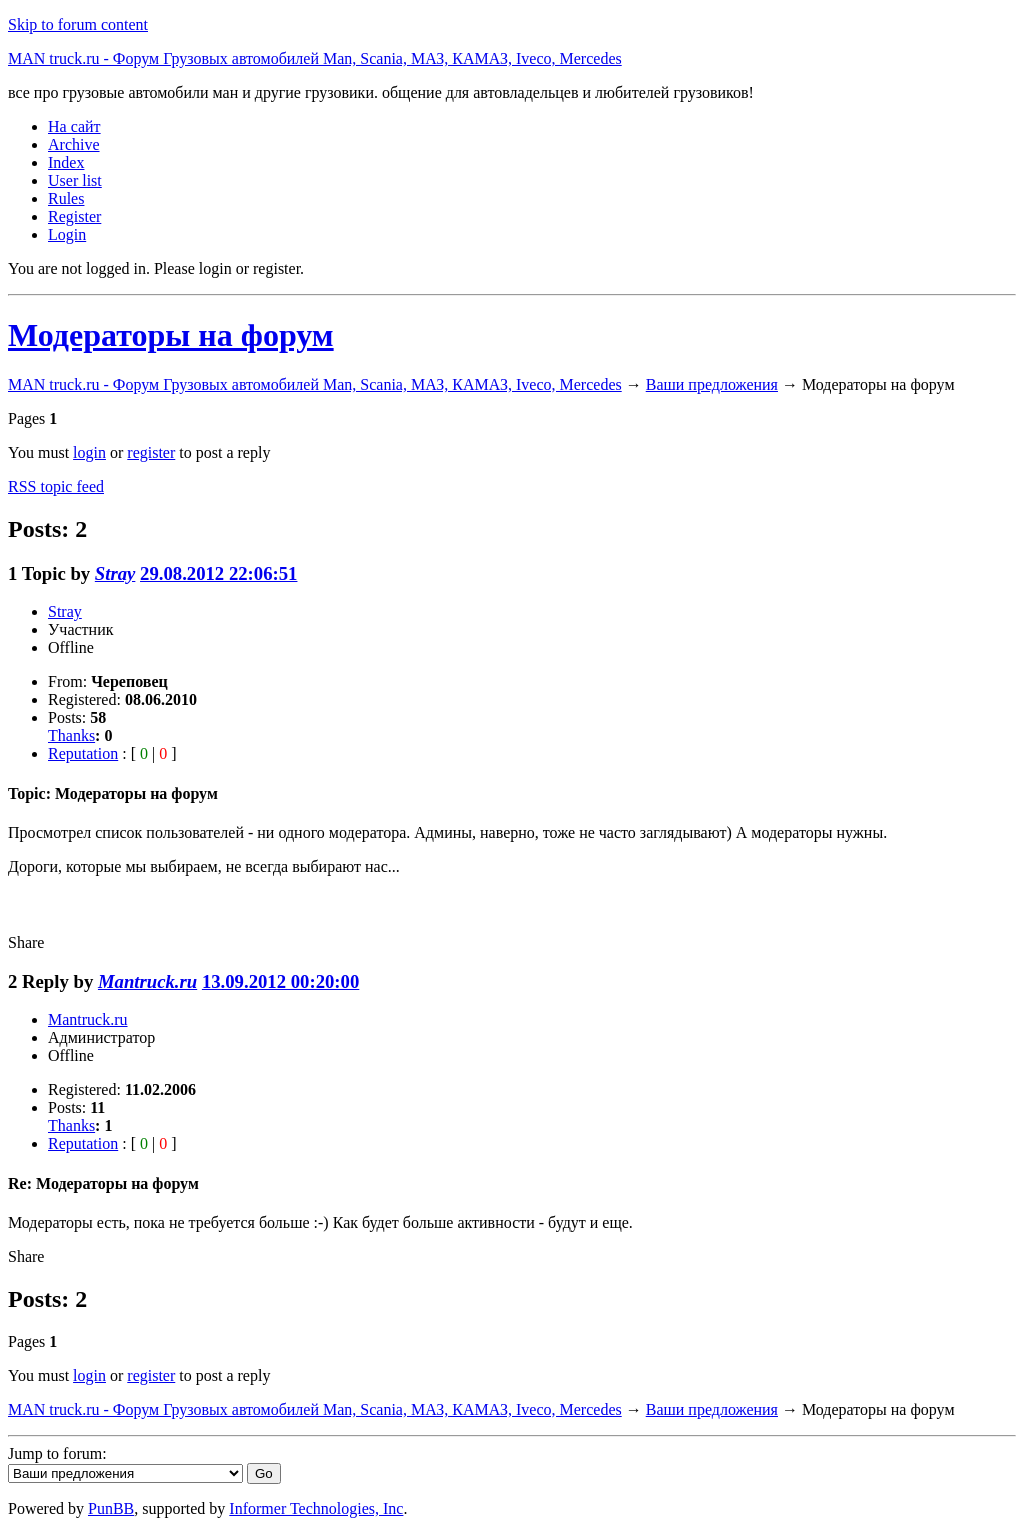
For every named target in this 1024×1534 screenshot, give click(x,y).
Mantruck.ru (147, 981)
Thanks (71, 735)
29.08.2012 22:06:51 (218, 573)
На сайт (74, 126)
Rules (66, 198)
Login (67, 234)
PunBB (111, 1508)
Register (74, 216)
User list (75, 180)
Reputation (83, 753)
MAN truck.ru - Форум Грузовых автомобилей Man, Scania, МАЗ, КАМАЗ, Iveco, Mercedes (315, 58)
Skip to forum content (78, 24)
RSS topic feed (56, 486)
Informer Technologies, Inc (316, 1508)
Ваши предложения (712, 384)
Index (66, 162)
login (89, 452)
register (151, 452)
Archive (74, 144)
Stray (115, 573)
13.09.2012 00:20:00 (280, 981)
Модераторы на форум (171, 335)
